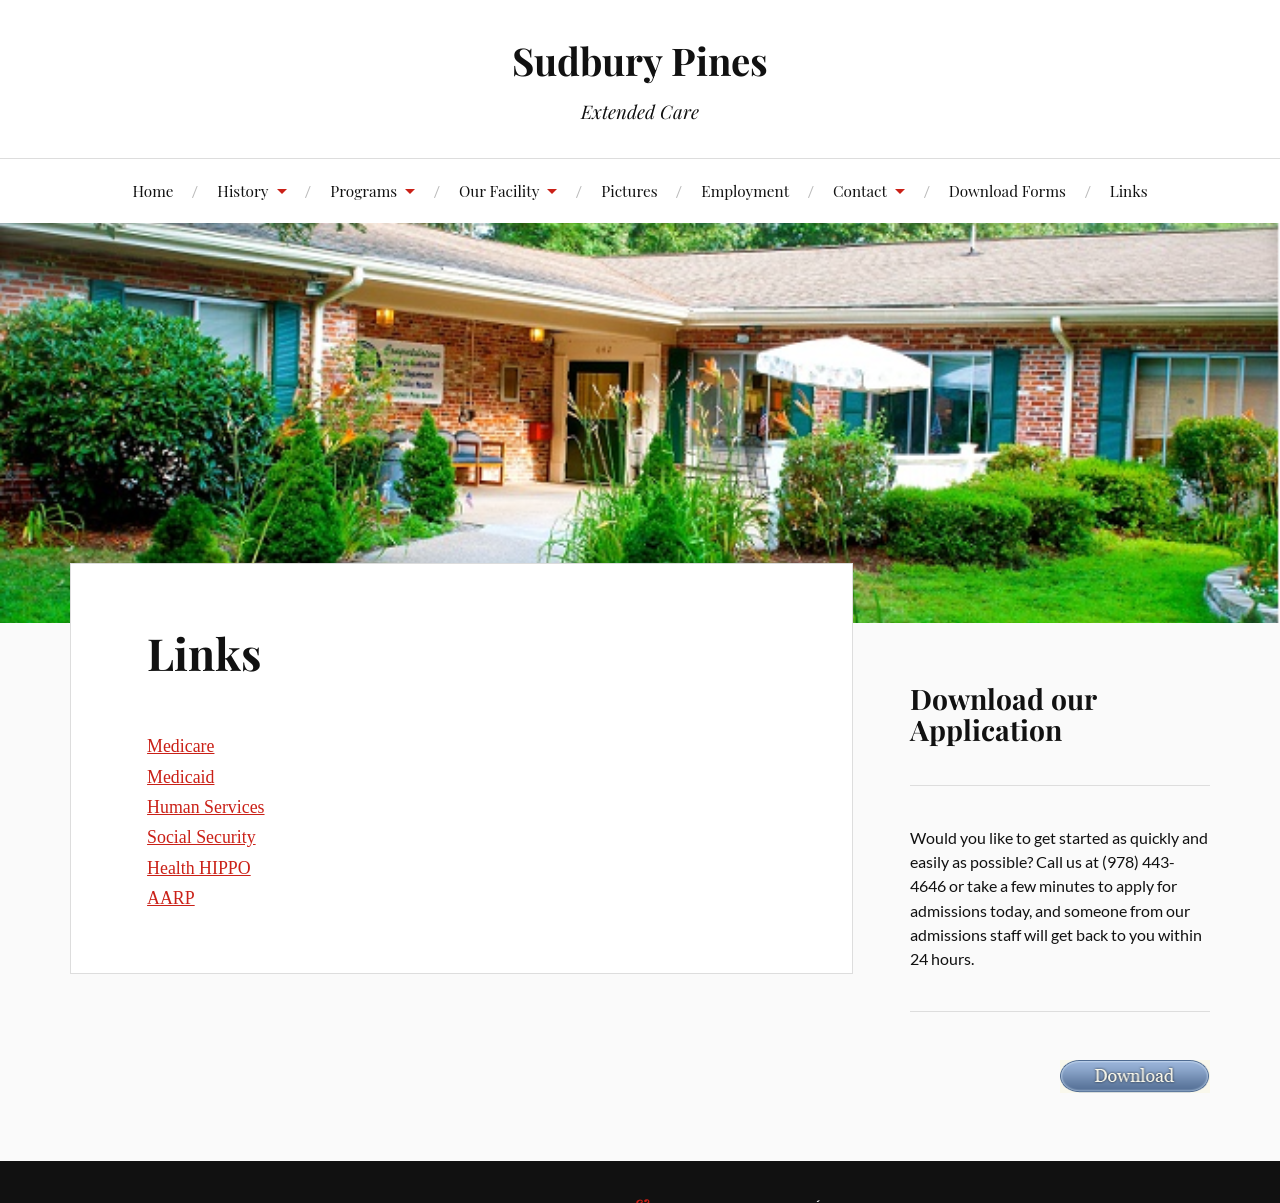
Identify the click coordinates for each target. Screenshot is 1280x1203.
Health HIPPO (199, 868)
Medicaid (180, 777)
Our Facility (499, 190)
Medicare (180, 746)
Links (1129, 190)
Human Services (205, 807)
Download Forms (1007, 190)
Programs (363, 190)
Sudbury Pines (640, 60)
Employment (745, 190)
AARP (171, 898)
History (242, 190)
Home (152, 190)
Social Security (201, 837)
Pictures (629, 190)
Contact (860, 190)
